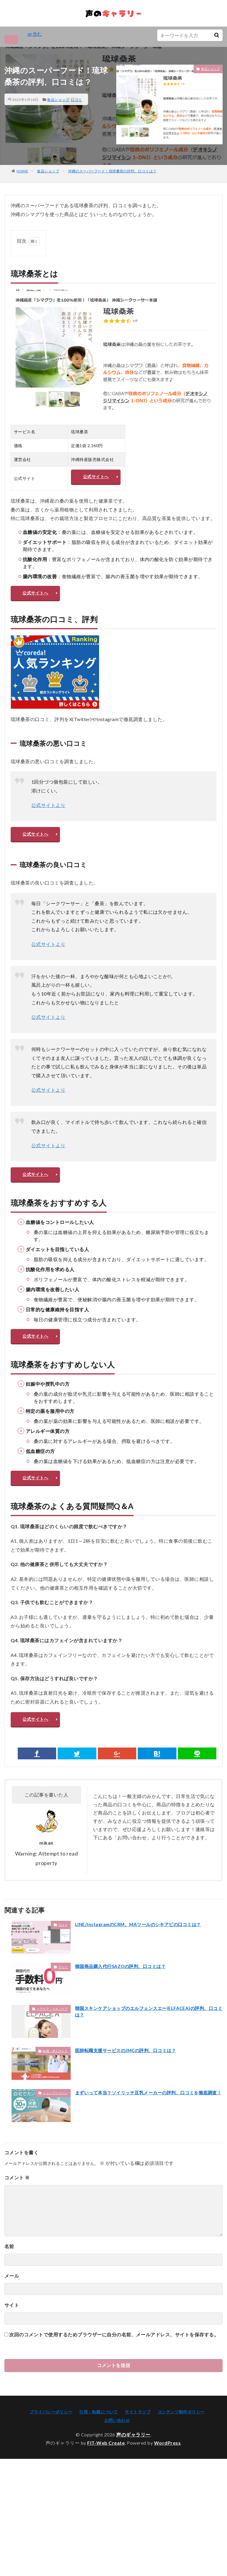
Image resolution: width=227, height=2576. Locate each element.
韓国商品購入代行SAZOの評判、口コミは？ (123, 1992)
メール (11, 2302)
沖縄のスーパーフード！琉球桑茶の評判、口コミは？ (112, 171)
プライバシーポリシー (51, 2438)
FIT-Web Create (106, 2469)
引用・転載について (98, 2438)
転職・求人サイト (55, 2077)
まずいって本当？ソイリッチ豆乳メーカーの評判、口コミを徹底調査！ (148, 2122)
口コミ (76, 99)
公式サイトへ (96, 481)
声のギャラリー (133, 2461)
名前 (9, 2272)
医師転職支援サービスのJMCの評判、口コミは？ (129, 2076)
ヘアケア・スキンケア (52, 2035)
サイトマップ (137, 2438)
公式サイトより (48, 817)
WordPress (167, 2469)
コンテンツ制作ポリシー (181, 2438)
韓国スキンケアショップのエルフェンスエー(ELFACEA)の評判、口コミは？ (148, 2038)
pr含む (35, 34)
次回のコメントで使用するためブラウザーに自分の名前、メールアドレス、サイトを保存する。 (114, 2360)
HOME (22, 171)
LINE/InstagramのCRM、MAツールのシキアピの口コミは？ (141, 1950)
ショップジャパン (55, 2119)
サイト (11, 2331)
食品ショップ (58, 99)
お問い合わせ (117, 2446)
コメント (17, 2203)
